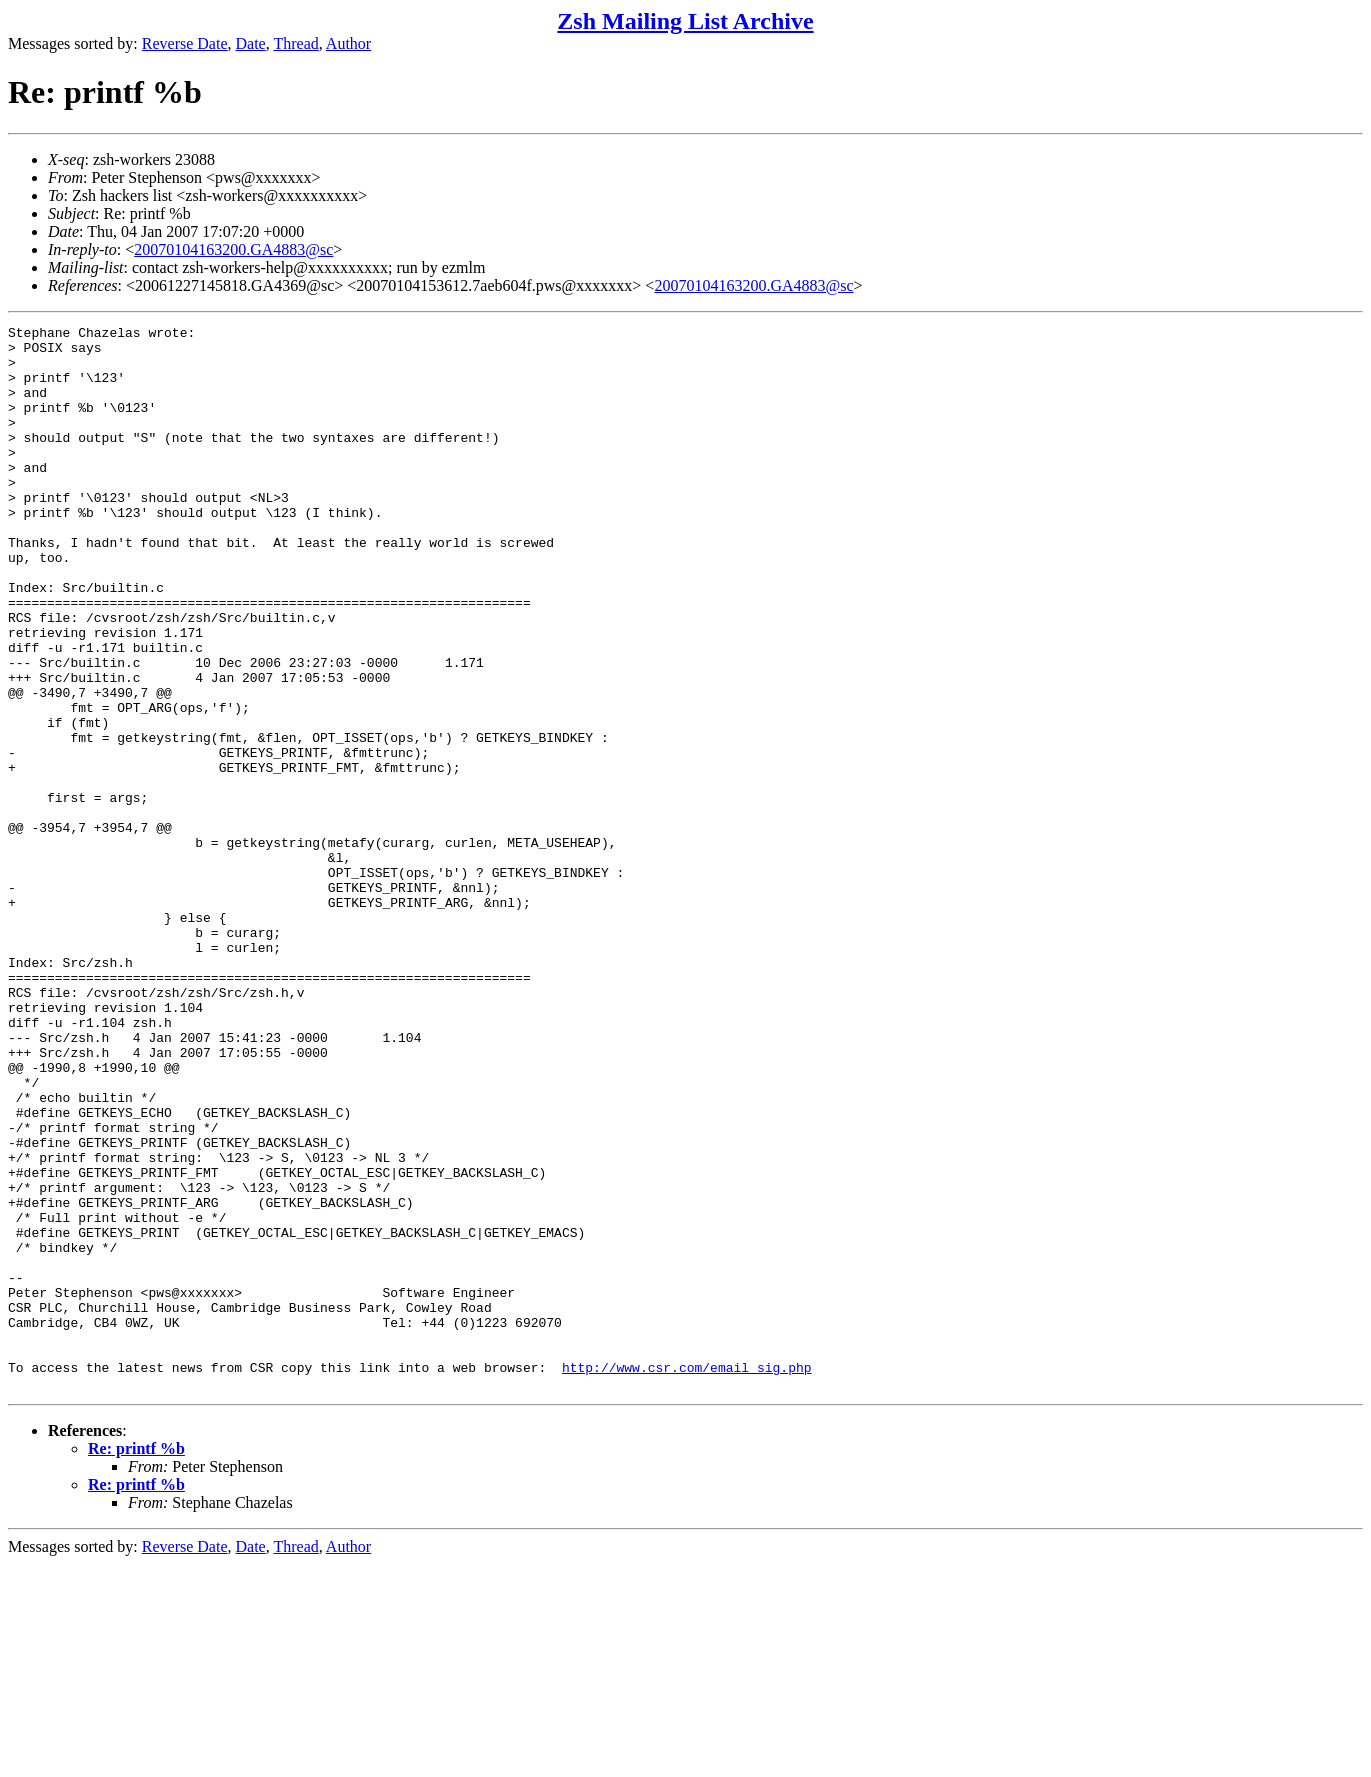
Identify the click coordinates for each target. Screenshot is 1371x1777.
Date (251, 43)
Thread (295, 43)
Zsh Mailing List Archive (685, 21)
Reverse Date (185, 43)
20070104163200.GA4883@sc (233, 249)
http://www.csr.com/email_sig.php (687, 1577)
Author (348, 43)
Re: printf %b (136, 1661)
